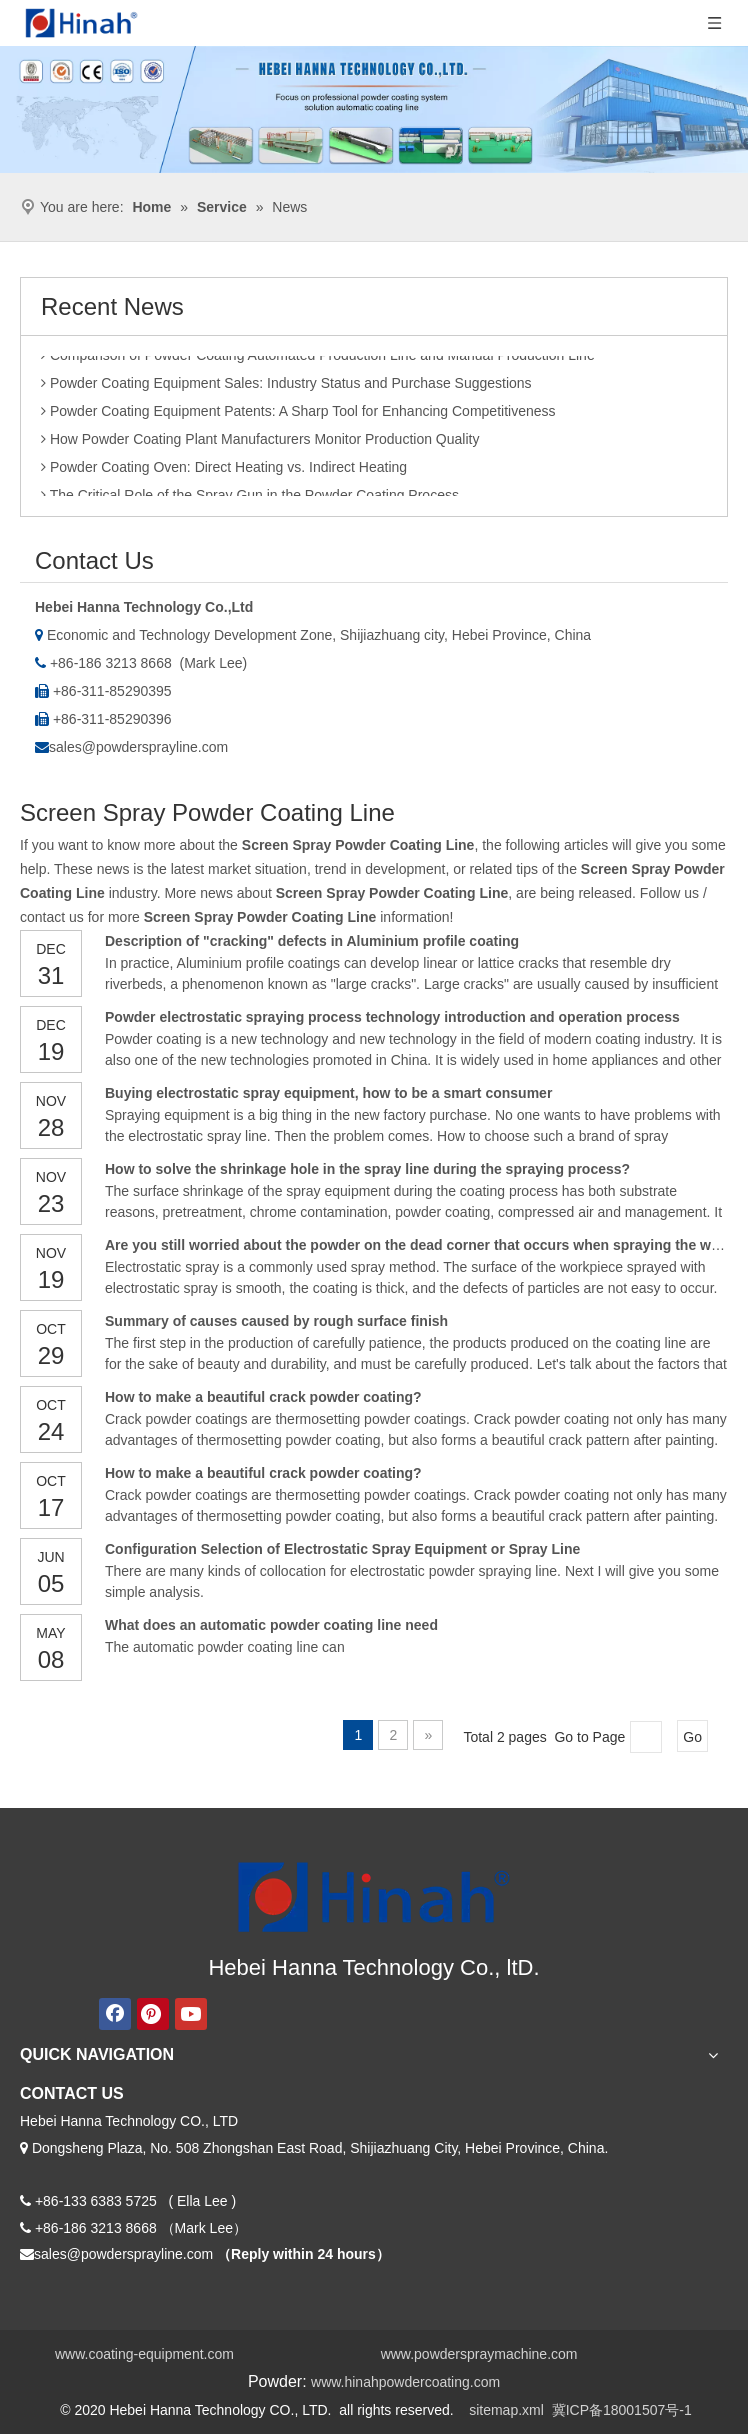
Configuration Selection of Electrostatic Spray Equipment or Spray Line (342, 1549)
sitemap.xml (506, 2410)
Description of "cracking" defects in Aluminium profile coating (312, 941)
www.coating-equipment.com (144, 2354)
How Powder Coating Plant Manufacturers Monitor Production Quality (260, 444)
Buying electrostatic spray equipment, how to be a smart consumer (328, 1093)
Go (692, 1737)
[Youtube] (191, 2014)
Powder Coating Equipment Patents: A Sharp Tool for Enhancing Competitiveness (298, 416)
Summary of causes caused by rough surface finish (276, 1321)
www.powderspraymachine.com (479, 2354)
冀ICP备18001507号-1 (622, 2410)
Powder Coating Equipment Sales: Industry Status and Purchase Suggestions (286, 388)
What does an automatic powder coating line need (271, 1625)
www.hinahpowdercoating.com (405, 2382)
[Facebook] (115, 2014)
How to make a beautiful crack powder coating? (263, 1397)
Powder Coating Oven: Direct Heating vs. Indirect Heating (224, 472)
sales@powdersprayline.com (138, 747)
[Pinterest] (153, 2014)
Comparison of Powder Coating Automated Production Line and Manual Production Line (318, 360)
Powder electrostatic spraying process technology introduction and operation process (392, 1017)
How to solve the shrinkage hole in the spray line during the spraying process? (367, 1169)
